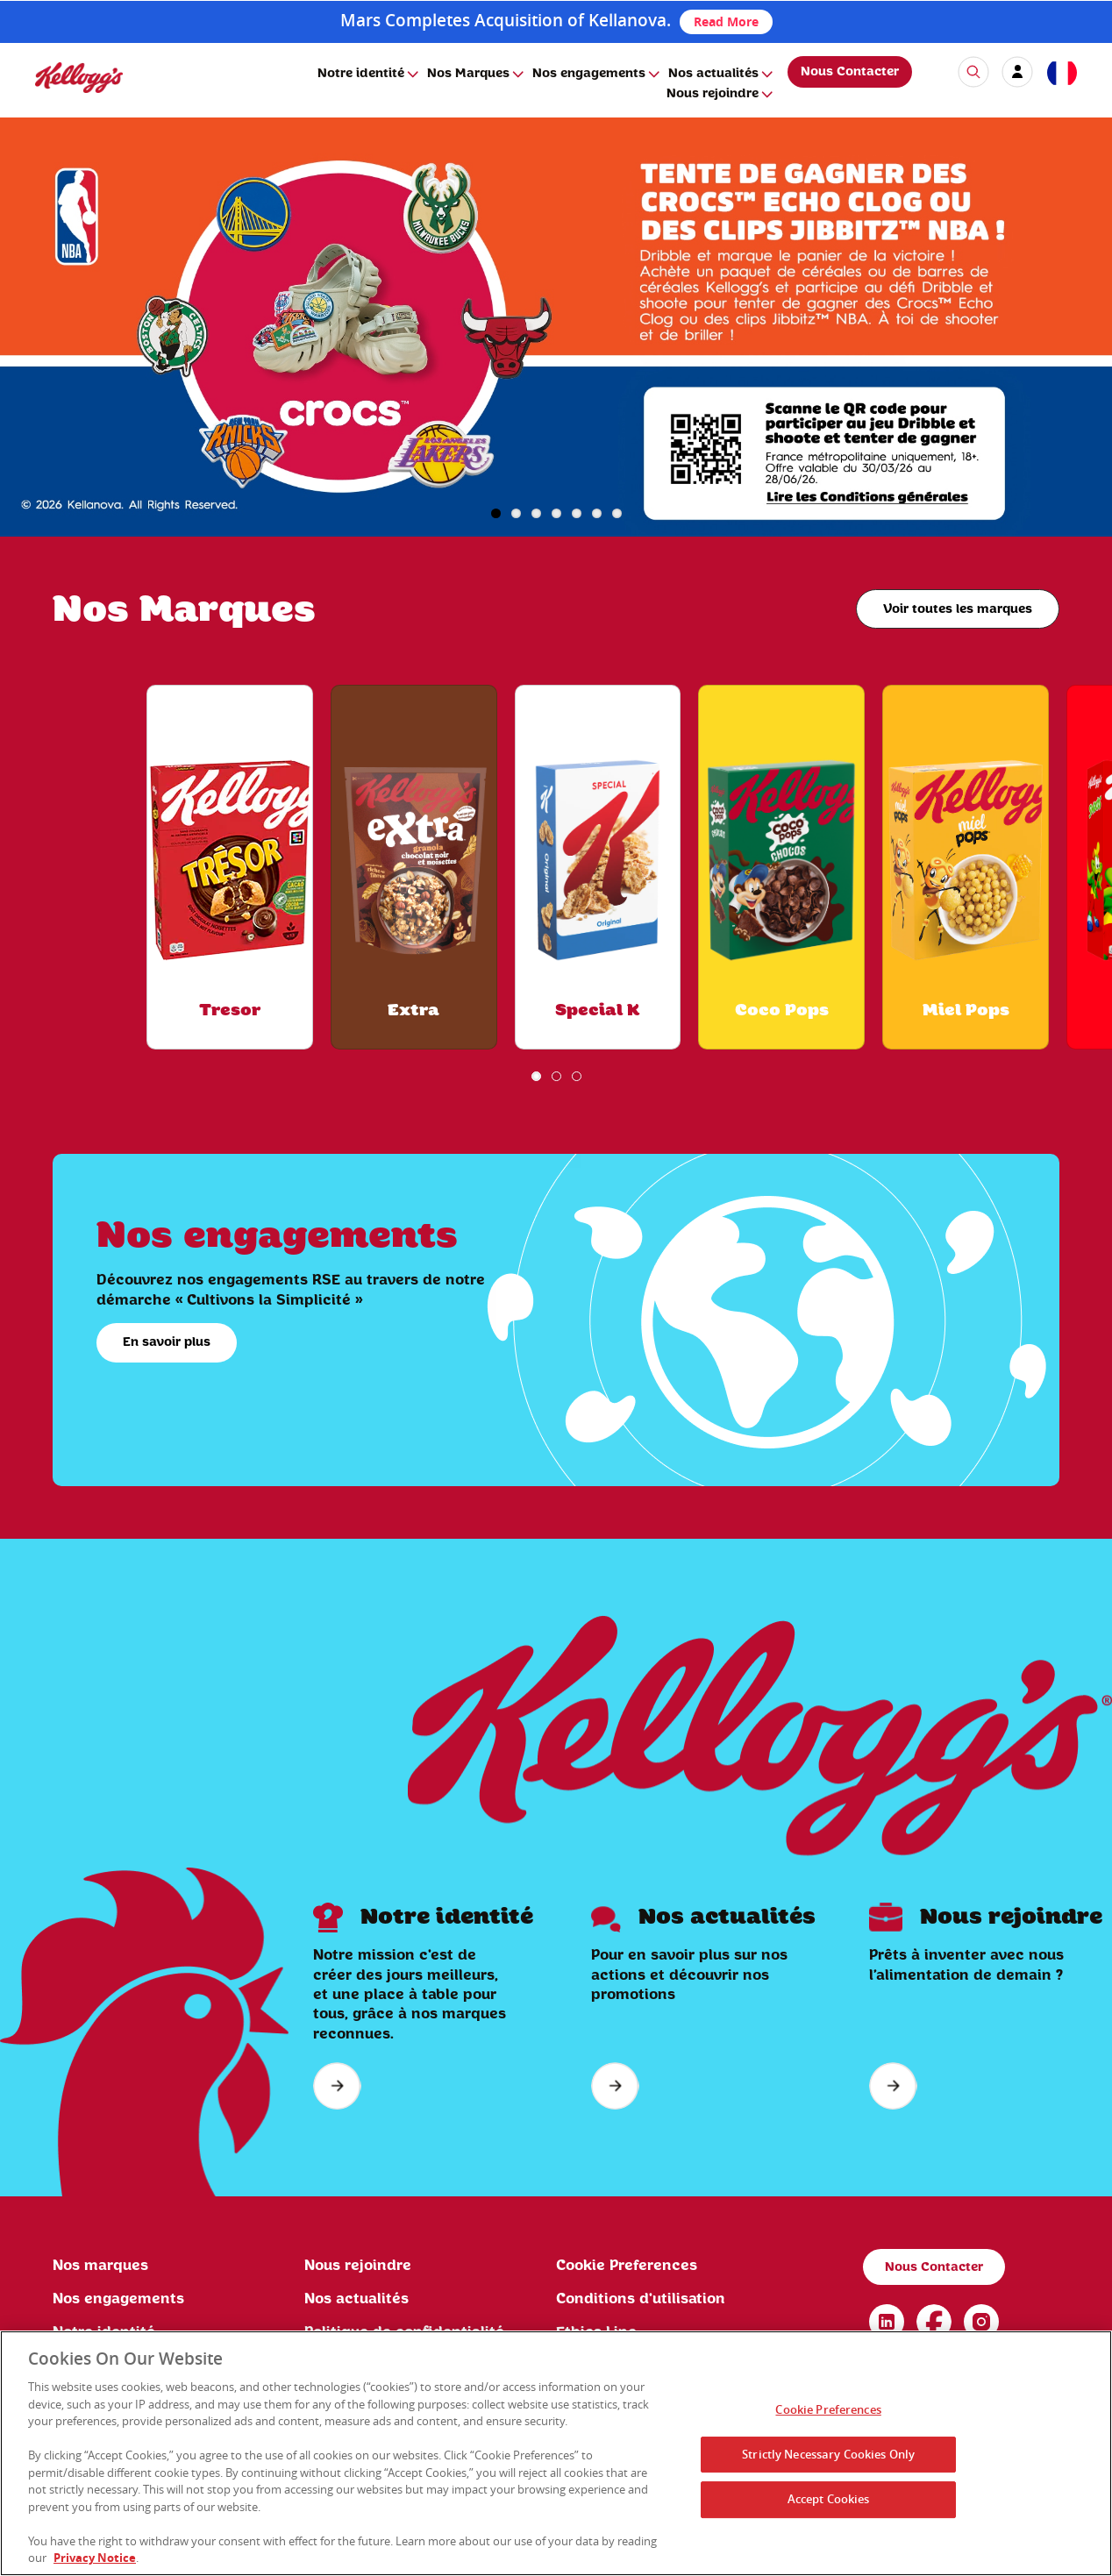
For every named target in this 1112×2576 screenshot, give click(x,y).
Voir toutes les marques (957, 609)
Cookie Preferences (626, 2266)
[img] (79, 77)
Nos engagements (588, 74)
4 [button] (556, 513)
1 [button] (496, 513)
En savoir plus (166, 1342)
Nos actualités (713, 74)
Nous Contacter (850, 72)
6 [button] (597, 513)
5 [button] (576, 513)
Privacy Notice (94, 2559)
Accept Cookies (829, 2500)
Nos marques (100, 2266)
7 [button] (617, 513)
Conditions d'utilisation (640, 2299)
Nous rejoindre (712, 94)
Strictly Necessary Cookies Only (828, 2455)
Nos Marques (468, 74)
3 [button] (536, 513)
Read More (726, 21)
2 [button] (516, 513)
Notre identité (360, 74)
